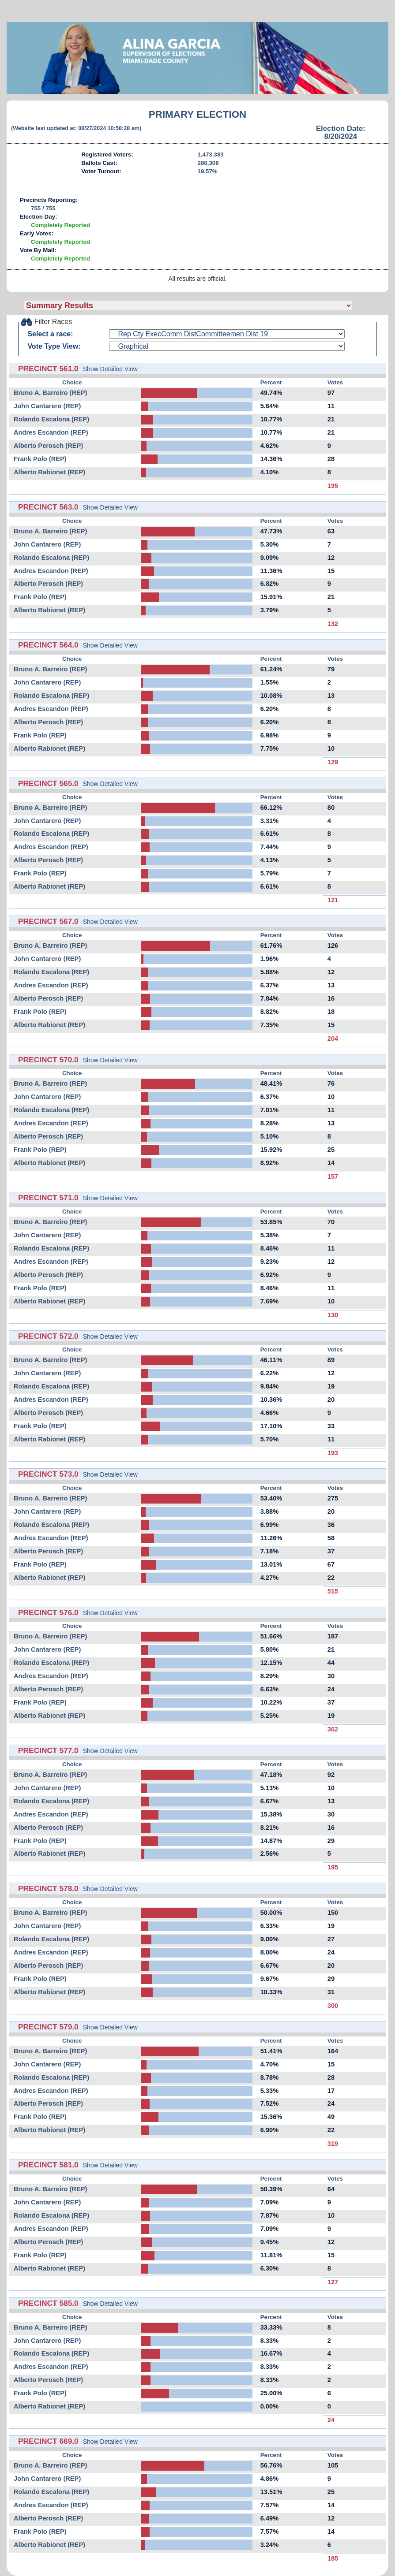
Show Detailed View (110, 368)
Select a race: (50, 334)
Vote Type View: (53, 346)
